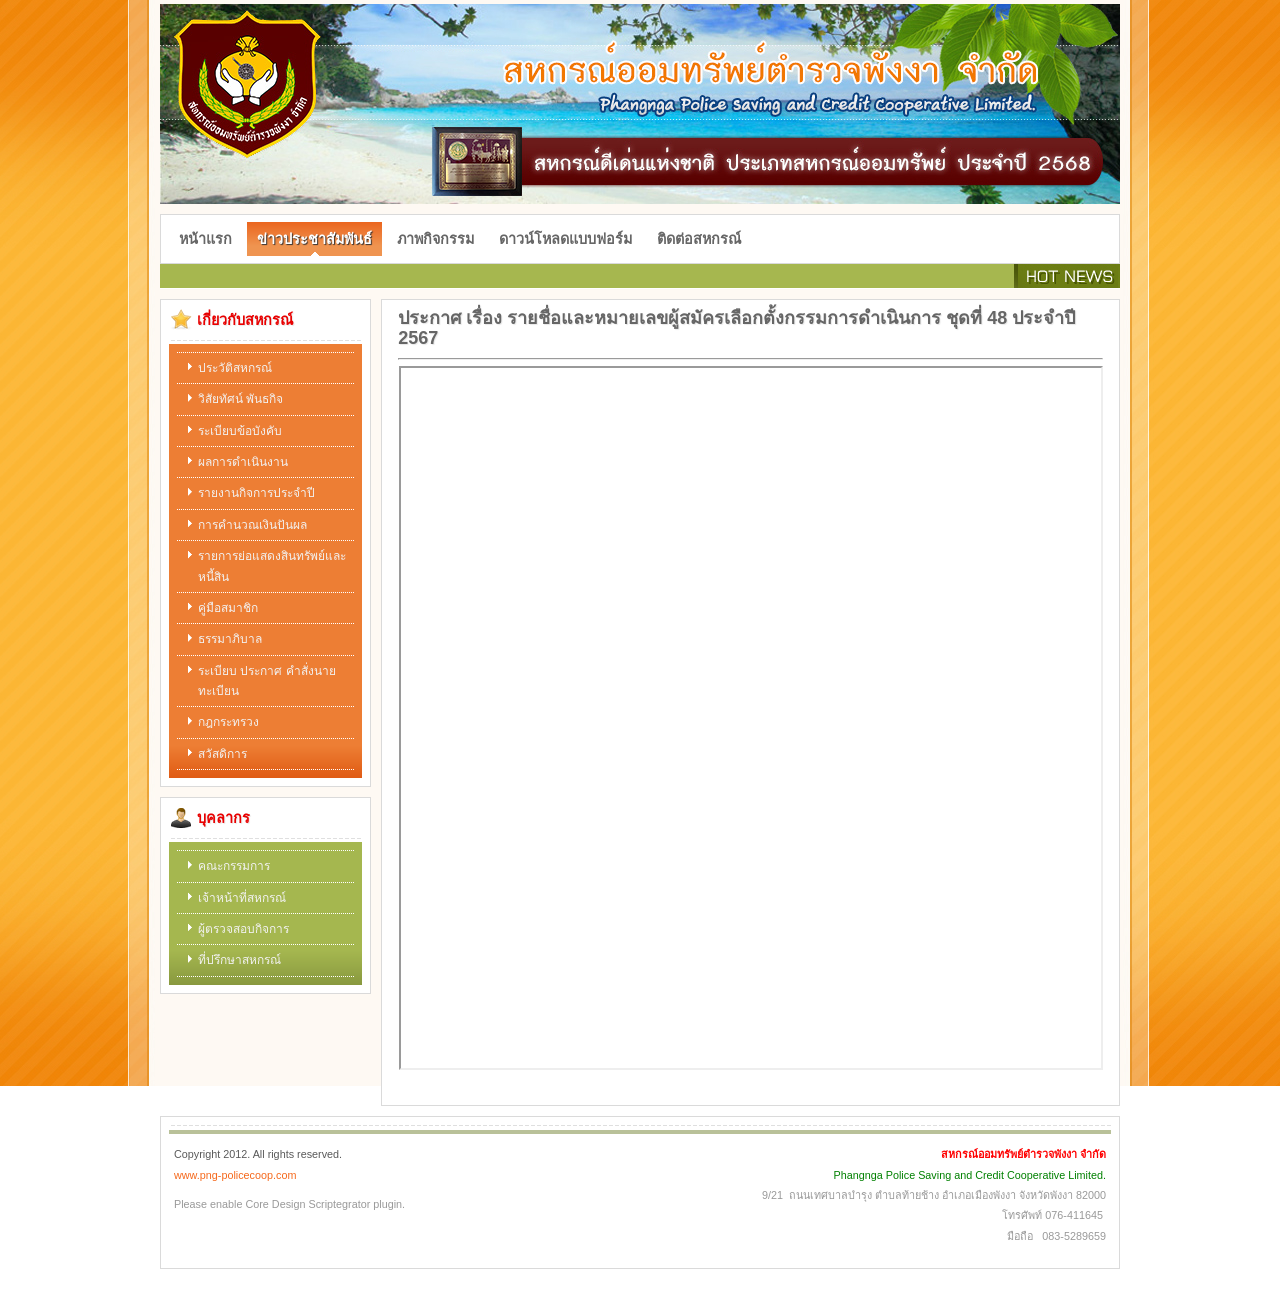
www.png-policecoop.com (235, 1175)
